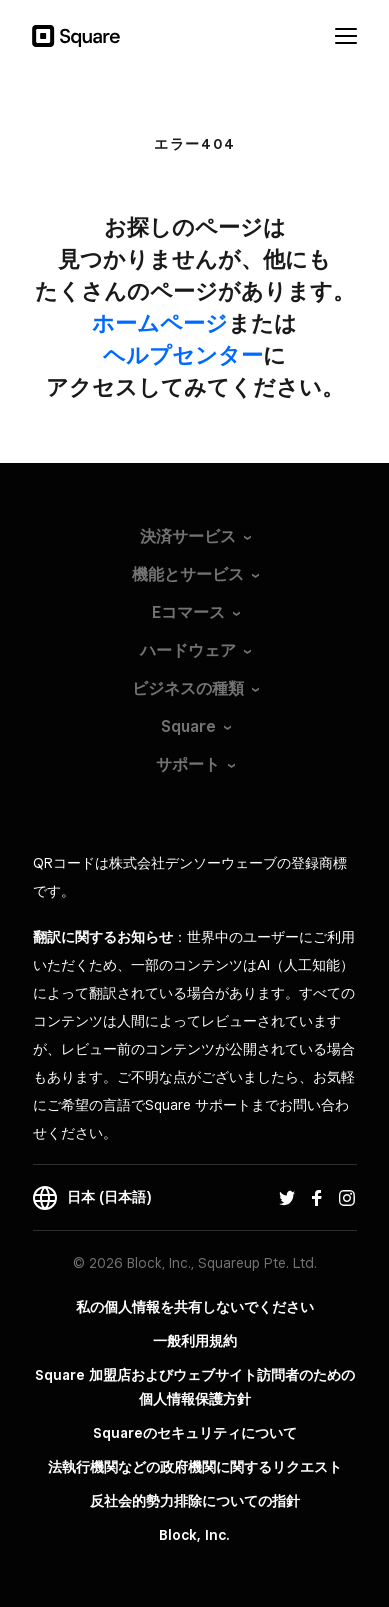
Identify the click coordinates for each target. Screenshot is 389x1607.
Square (188, 726)
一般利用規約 (195, 1341)
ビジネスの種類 (188, 688)
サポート (188, 764)
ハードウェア (188, 650)
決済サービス (188, 536)
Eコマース (188, 612)
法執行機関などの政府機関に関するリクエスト (195, 1467)
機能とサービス (188, 574)
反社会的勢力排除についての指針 (195, 1501)
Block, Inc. (194, 1535)
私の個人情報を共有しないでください (195, 1307)
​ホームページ (160, 323)
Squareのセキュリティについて (195, 1433)
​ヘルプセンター (183, 355)
